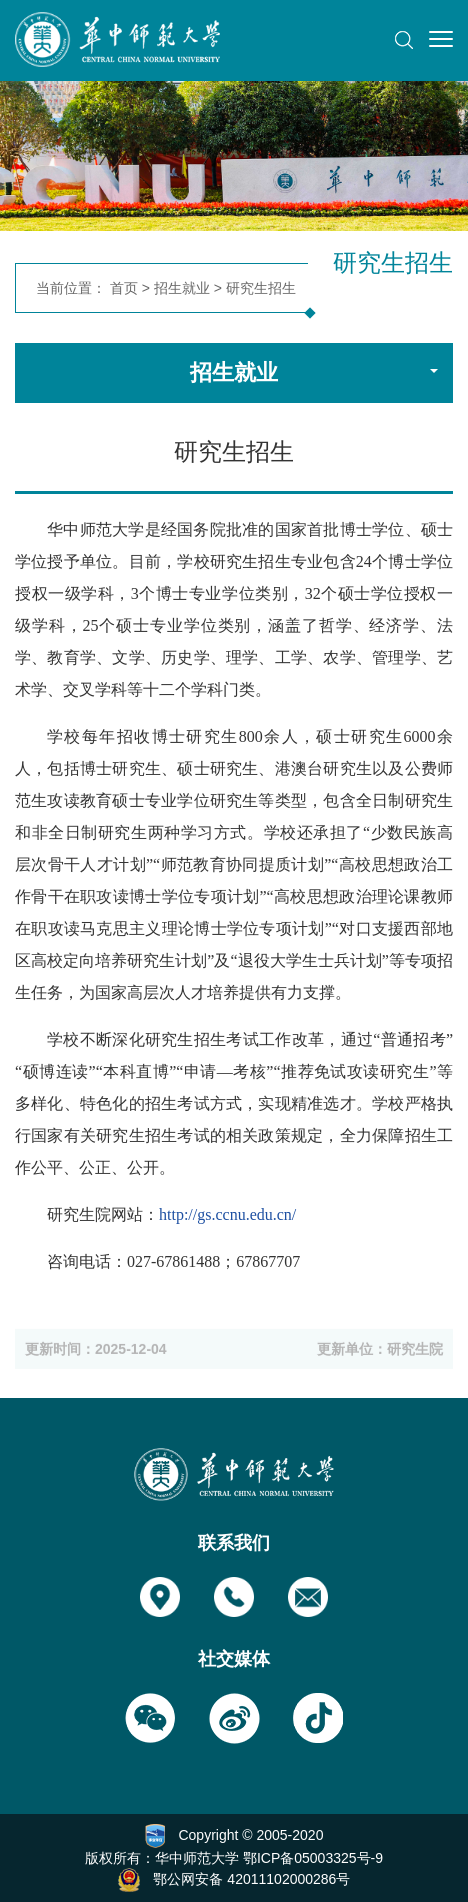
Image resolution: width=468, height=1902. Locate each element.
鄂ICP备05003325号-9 (313, 1858)
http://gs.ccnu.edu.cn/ (227, 1214)
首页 (124, 288)
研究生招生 (261, 288)
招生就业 (182, 288)
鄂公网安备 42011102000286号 (251, 1879)
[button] (404, 40)
